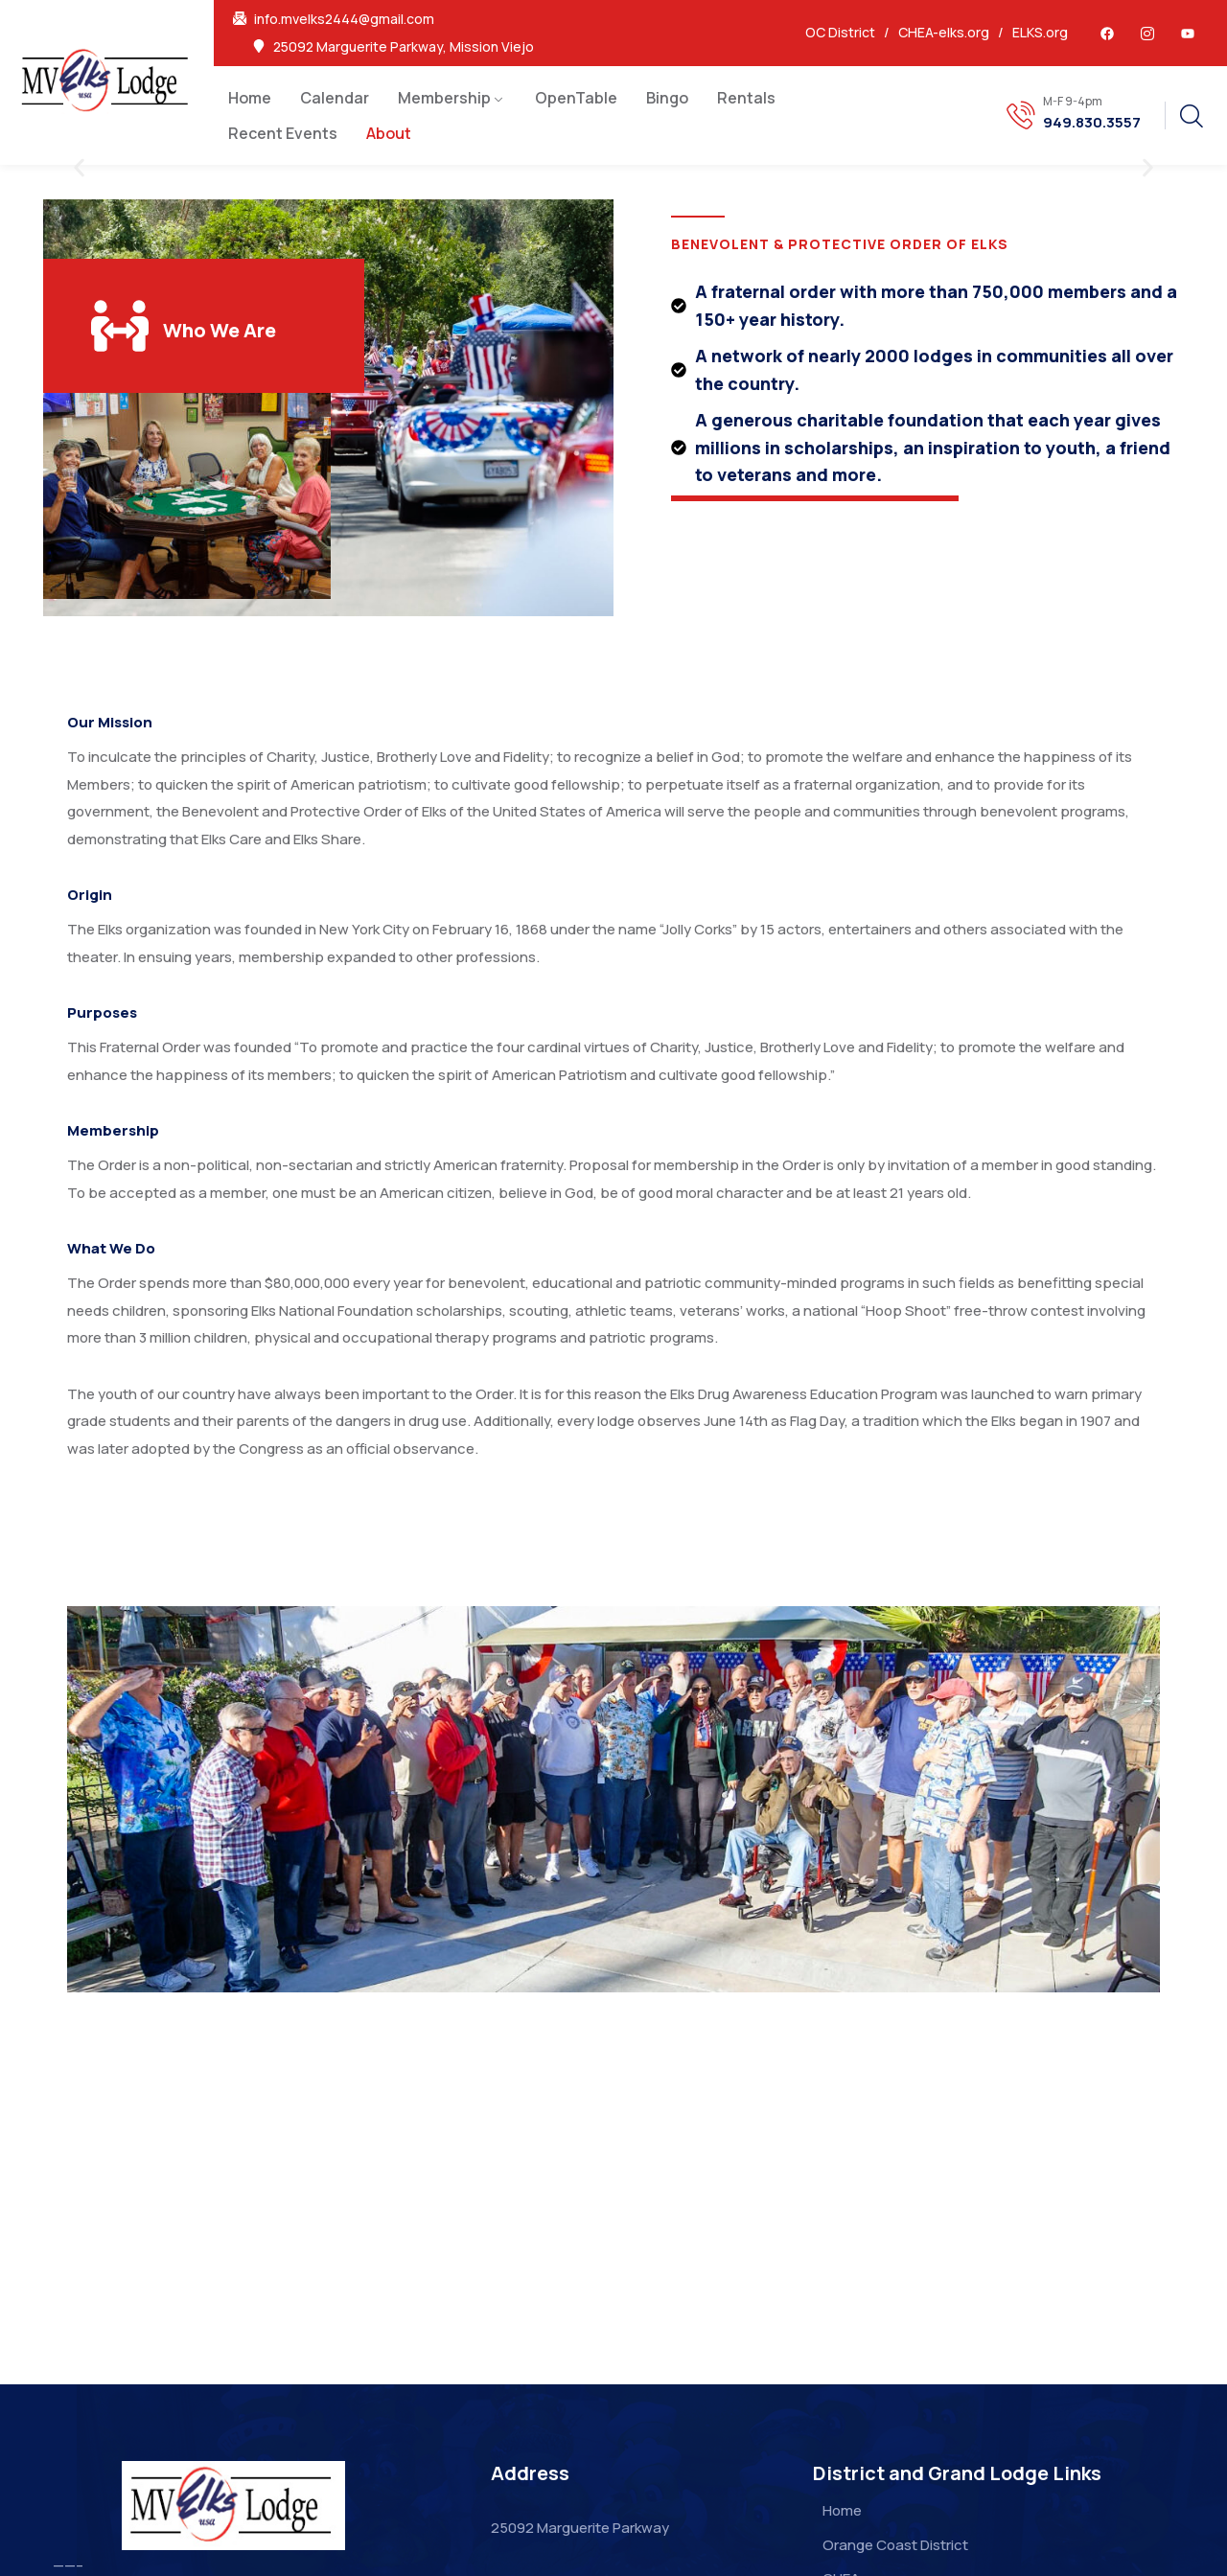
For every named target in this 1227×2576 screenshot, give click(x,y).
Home (249, 97)
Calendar (334, 97)
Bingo (667, 97)
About (388, 133)
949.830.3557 (1092, 122)
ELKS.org (1040, 32)
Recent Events (282, 133)
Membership (444, 97)
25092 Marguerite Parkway (580, 2528)
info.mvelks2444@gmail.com (344, 19)
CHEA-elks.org (943, 32)
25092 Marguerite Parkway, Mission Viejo (403, 47)
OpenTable (576, 97)
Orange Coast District (895, 2545)
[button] (79, 168)
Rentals (746, 97)
